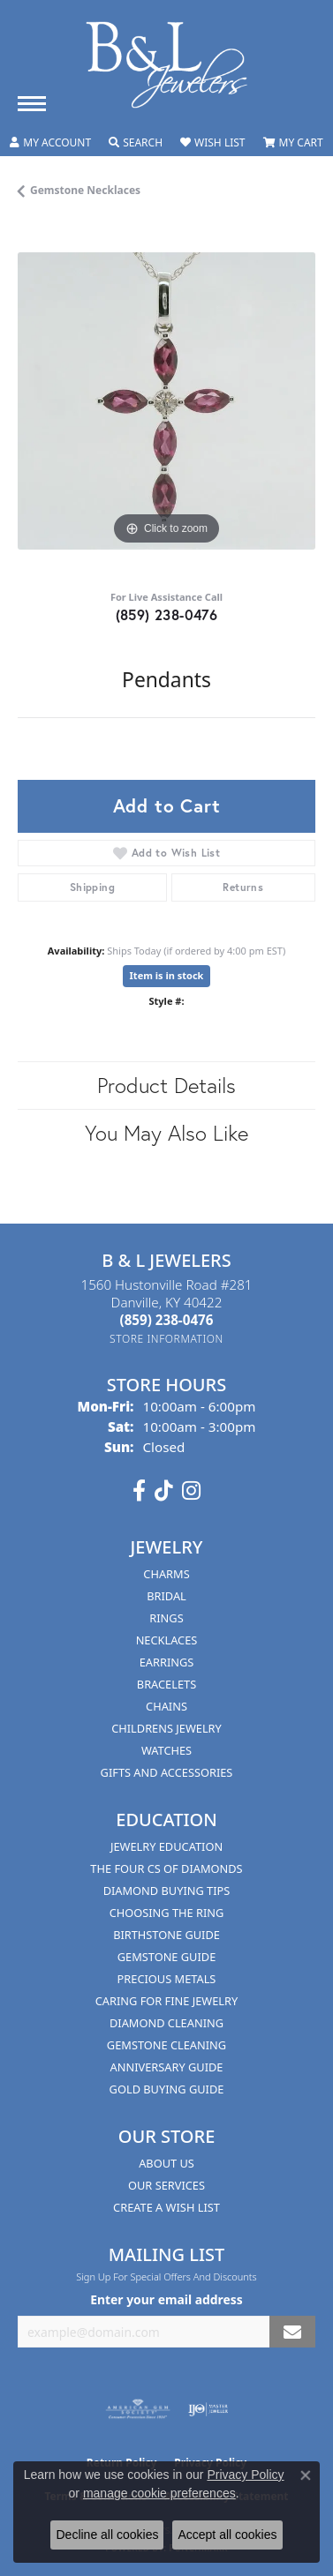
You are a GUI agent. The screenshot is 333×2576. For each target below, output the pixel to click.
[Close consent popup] (305, 2475)
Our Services (166, 2185)
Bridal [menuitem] (166, 1596)
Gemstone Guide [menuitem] (166, 1957)
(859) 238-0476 (167, 614)
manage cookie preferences (159, 2493)
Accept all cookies (227, 2534)
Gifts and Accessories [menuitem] (167, 1772)
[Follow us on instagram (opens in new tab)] (191, 1490)
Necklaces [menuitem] (167, 1640)
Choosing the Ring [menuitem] (167, 1913)
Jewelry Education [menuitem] (166, 1846)
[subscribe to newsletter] (292, 2332)
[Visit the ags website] (137, 2409)
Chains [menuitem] (166, 1706)
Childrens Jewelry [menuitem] (166, 1728)
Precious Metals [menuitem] (166, 1979)
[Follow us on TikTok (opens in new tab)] (164, 1490)
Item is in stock (167, 975)
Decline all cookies (107, 2534)
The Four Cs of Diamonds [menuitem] (166, 1868)
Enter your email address (166, 2299)
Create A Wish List (166, 2207)
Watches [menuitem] (166, 1750)
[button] (50, 143)
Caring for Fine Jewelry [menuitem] (166, 2001)
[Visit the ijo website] (208, 2409)
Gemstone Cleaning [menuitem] (166, 2045)
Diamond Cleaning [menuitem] (166, 2023)
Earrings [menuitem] (167, 1662)
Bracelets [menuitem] (166, 1684)
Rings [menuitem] (166, 1618)
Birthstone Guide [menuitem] (166, 1935)
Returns (243, 887)
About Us (166, 2163)
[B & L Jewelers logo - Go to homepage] (167, 65)
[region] (166, 401)
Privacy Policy (245, 2474)
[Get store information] (166, 1338)
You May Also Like (166, 1133)
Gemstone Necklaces (85, 190)
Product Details (166, 1085)
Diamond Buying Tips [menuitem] (167, 1890)
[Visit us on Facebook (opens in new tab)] (139, 1490)
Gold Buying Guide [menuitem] (167, 2089)
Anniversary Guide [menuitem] (166, 2067)
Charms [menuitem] (166, 1574)
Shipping (92, 887)
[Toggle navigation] (32, 104)
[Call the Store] (167, 1320)
